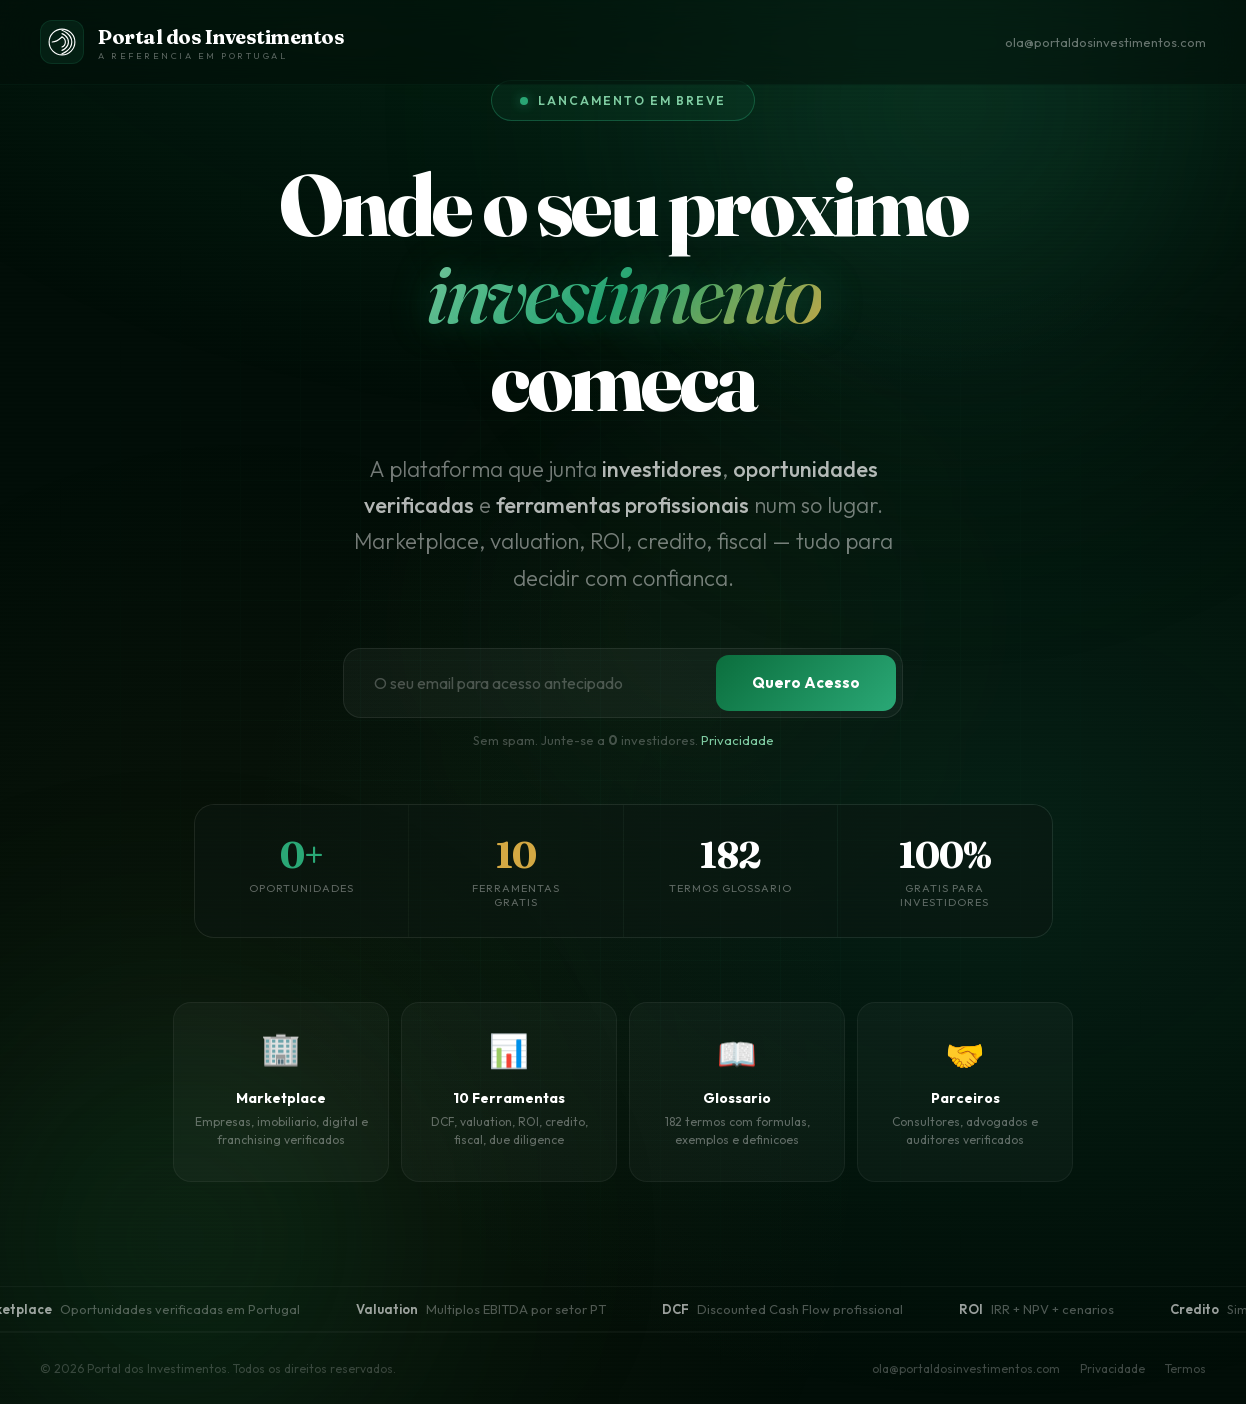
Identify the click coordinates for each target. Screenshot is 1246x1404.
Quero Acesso (806, 682)
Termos (1185, 1368)
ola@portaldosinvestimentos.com (1105, 42)
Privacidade (737, 740)
